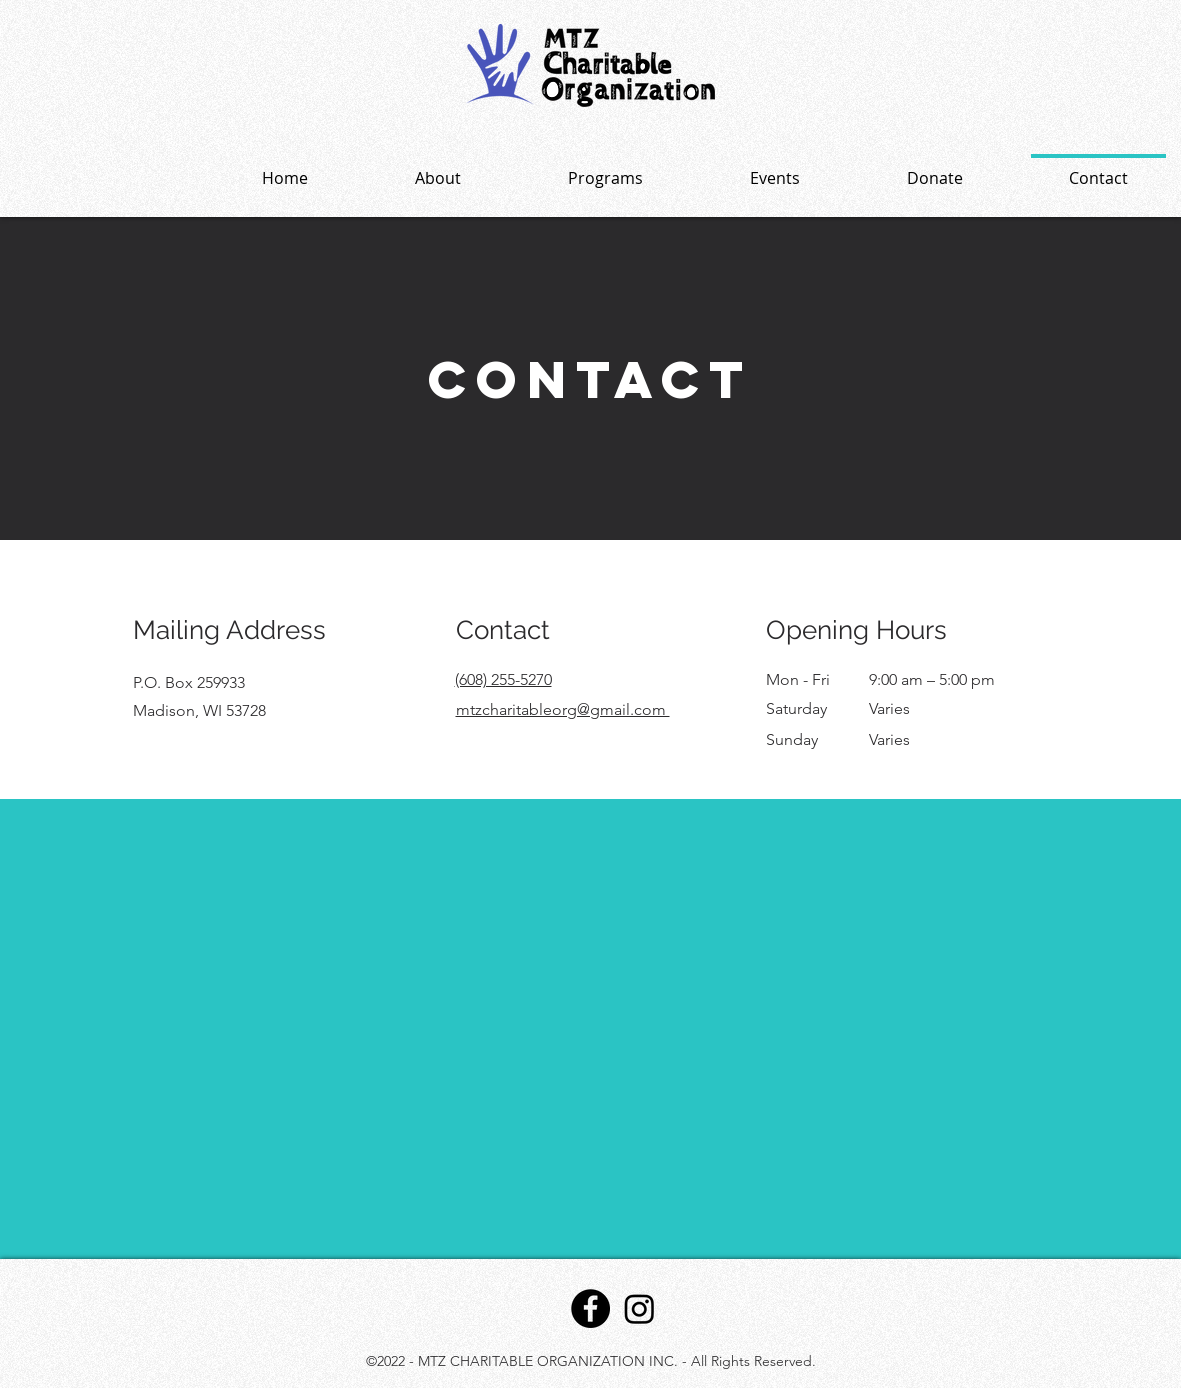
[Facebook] (590, 1308)
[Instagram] (639, 1308)
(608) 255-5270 (503, 679)
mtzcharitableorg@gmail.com (563, 709)
